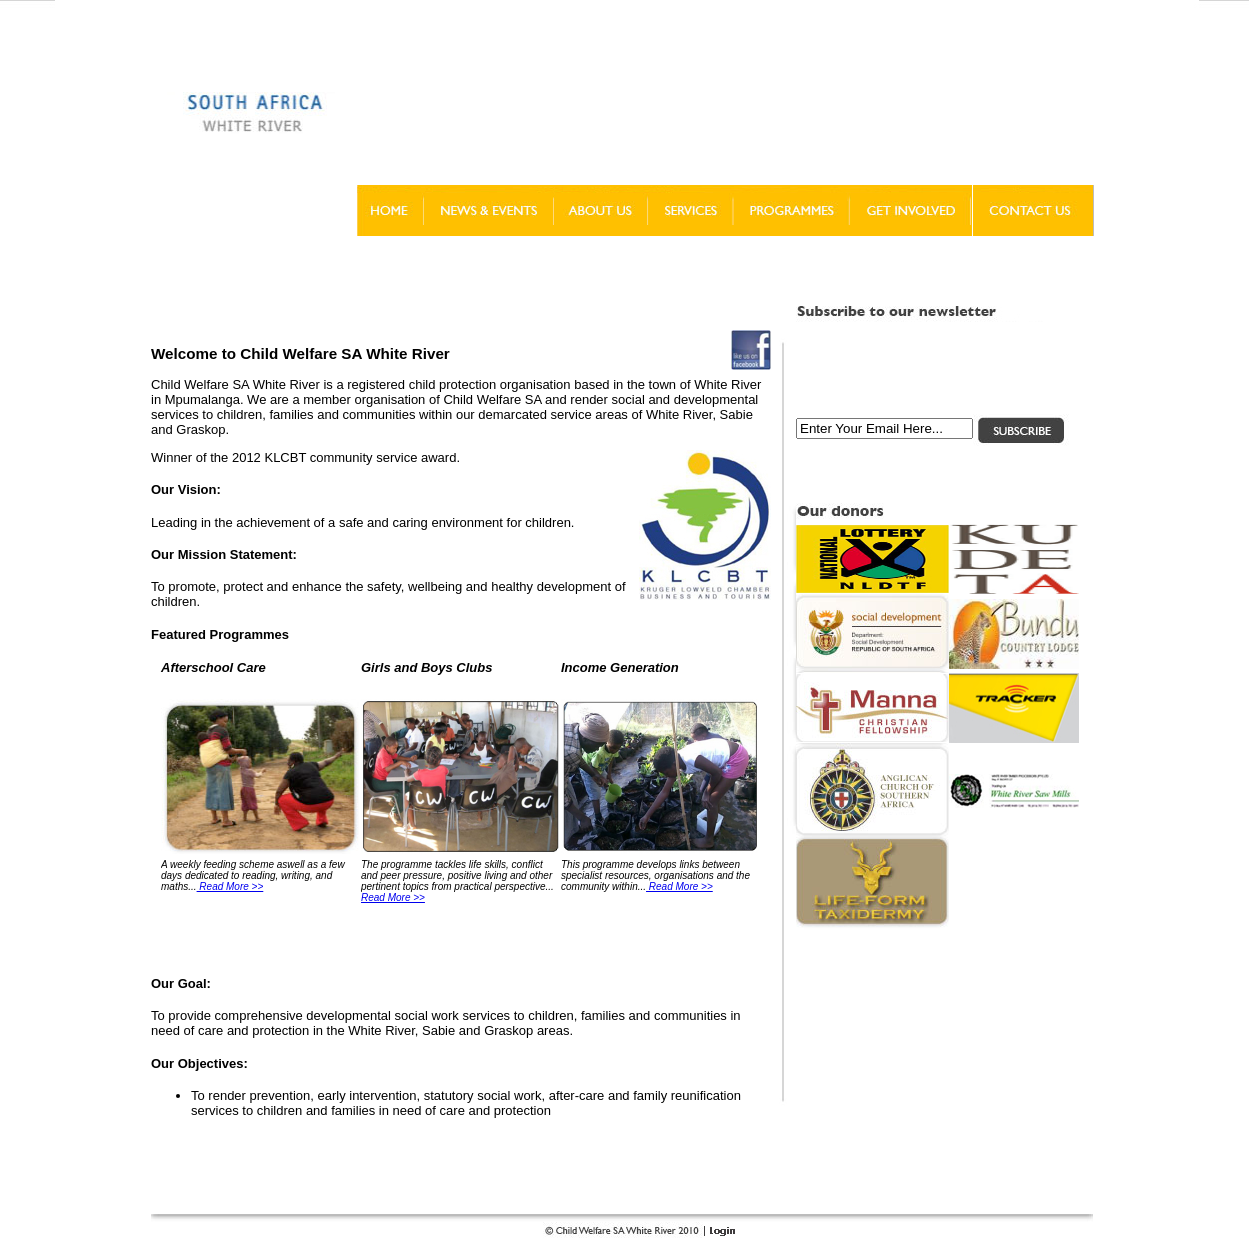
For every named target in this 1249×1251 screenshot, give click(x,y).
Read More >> (230, 886)
